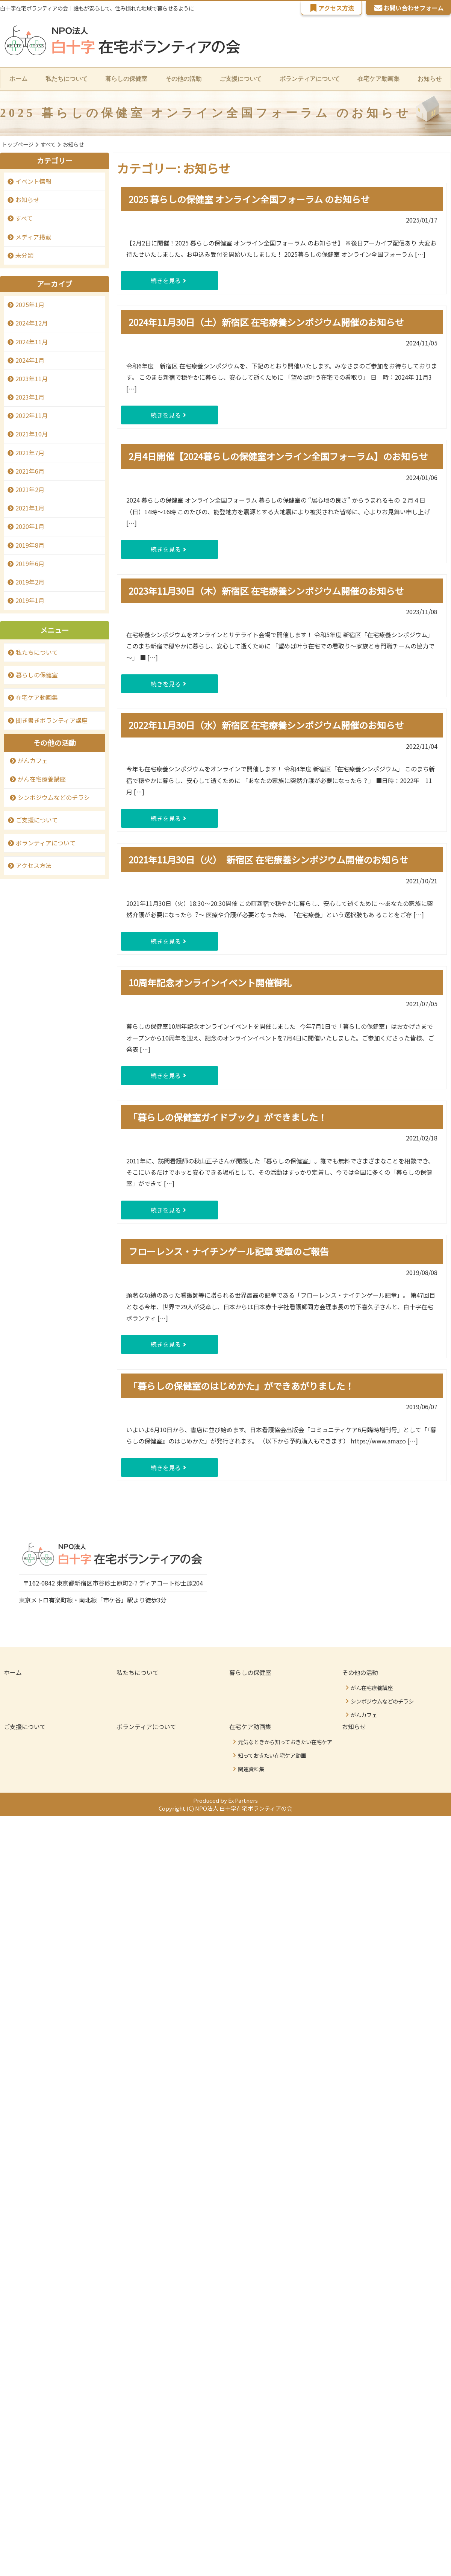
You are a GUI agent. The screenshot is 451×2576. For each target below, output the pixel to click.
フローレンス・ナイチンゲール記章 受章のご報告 (229, 1251)
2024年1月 (29, 360)
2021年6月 (29, 471)
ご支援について (240, 79)
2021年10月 (31, 434)
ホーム (18, 79)
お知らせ (430, 79)
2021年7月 (29, 452)
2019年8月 (29, 545)
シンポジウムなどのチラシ (54, 798)
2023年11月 (31, 378)
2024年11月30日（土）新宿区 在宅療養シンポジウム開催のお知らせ (266, 322)
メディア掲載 (33, 237)
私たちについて (66, 79)
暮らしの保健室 (126, 79)
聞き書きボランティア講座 (52, 720)
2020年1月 (29, 527)
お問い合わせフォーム (408, 7)
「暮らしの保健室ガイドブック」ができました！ (228, 1117)
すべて (24, 218)
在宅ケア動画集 (37, 698)
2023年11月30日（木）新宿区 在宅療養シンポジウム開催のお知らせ (266, 591)
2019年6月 (29, 563)
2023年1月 (29, 397)
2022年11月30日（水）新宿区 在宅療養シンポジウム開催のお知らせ (266, 725)
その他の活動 (360, 1672)
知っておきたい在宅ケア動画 (272, 1756)
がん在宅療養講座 (42, 779)
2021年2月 (29, 490)
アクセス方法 (331, 7)
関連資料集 (251, 1769)
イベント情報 (33, 181)
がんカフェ (33, 760)
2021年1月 (29, 508)
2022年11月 (31, 416)
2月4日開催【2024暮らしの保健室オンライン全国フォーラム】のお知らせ (278, 456)
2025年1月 (29, 305)
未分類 (24, 255)
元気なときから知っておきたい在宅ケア (285, 1742)
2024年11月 (31, 342)
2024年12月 (31, 323)
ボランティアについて (310, 79)
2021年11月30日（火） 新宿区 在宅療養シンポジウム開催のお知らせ (269, 860)
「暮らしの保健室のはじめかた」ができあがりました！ (241, 1386)
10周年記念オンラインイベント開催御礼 (210, 983)
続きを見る (149, 281)
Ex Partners (244, 1801)
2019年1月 (29, 601)
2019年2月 (29, 582)
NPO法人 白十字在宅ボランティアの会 (245, 1810)
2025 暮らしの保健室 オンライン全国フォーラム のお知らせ (249, 199)
